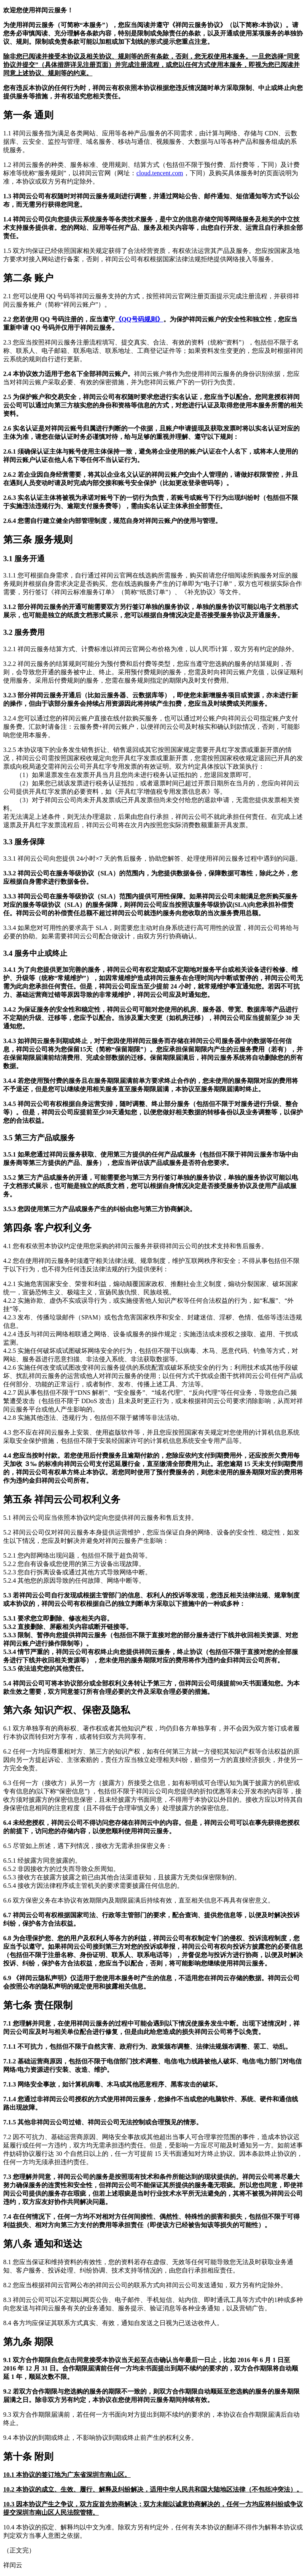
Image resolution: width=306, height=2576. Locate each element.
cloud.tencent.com (159, 173)
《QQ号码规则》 (139, 319)
